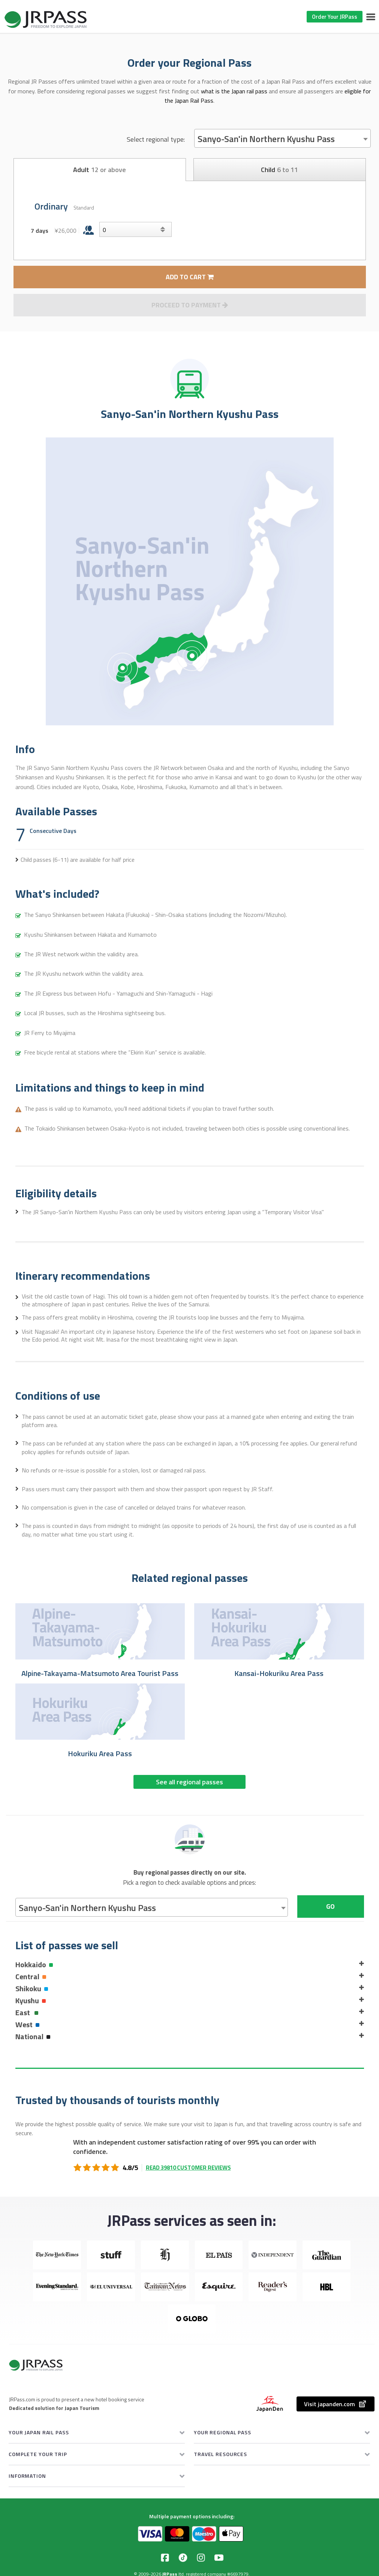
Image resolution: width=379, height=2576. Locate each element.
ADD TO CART (190, 277)
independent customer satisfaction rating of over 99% (178, 2142)
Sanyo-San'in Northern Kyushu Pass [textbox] (266, 138)
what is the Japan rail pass (234, 91)
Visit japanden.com (335, 2403)
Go (330, 1906)
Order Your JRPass (334, 16)
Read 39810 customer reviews (188, 2167)
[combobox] (282, 138)
